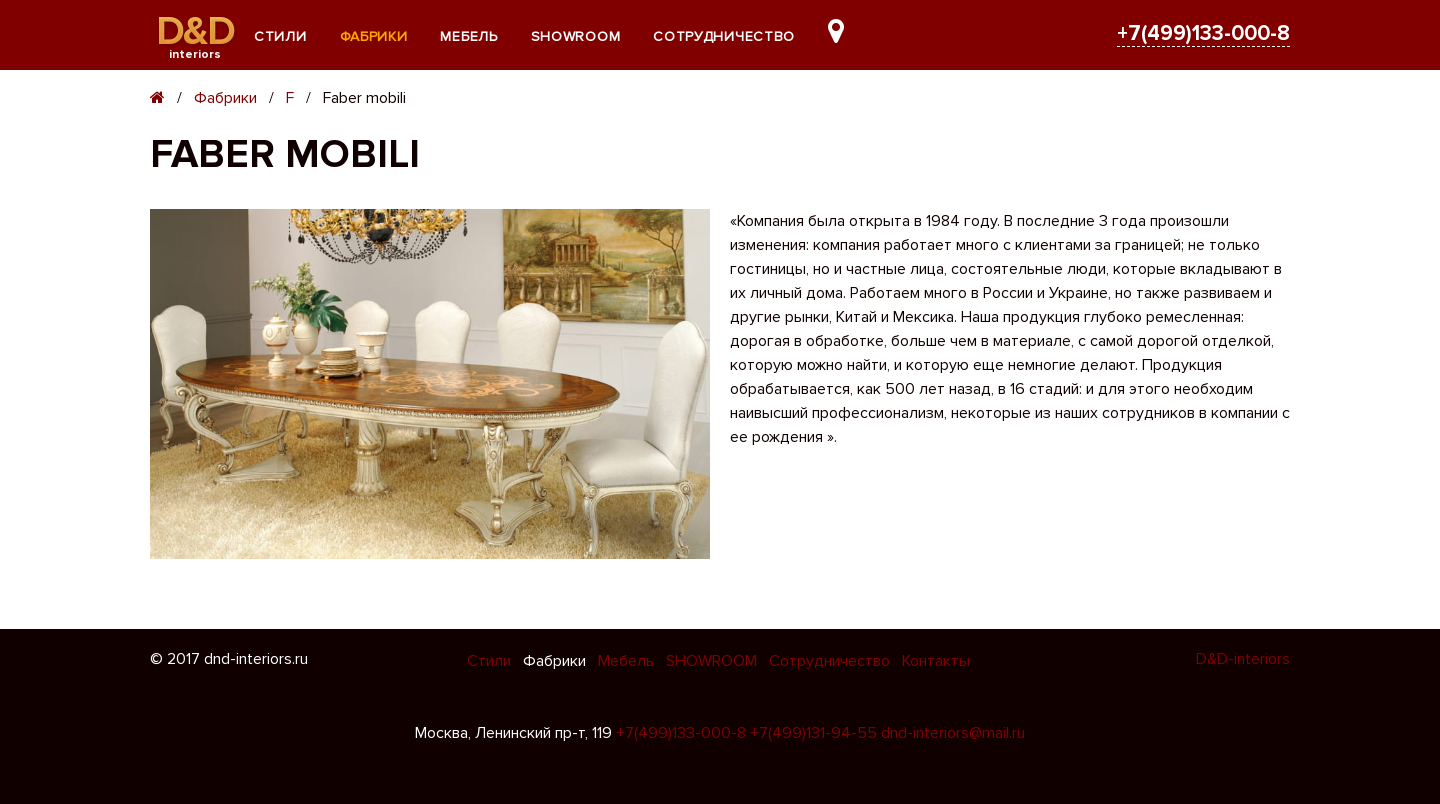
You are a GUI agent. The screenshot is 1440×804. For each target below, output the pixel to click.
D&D (195, 31)
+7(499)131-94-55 (813, 733)
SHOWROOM (576, 36)
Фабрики (374, 36)
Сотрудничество (724, 36)
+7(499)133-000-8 (1203, 33)
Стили (280, 36)
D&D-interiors (1243, 659)
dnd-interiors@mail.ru (953, 733)
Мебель (468, 36)
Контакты (936, 661)
